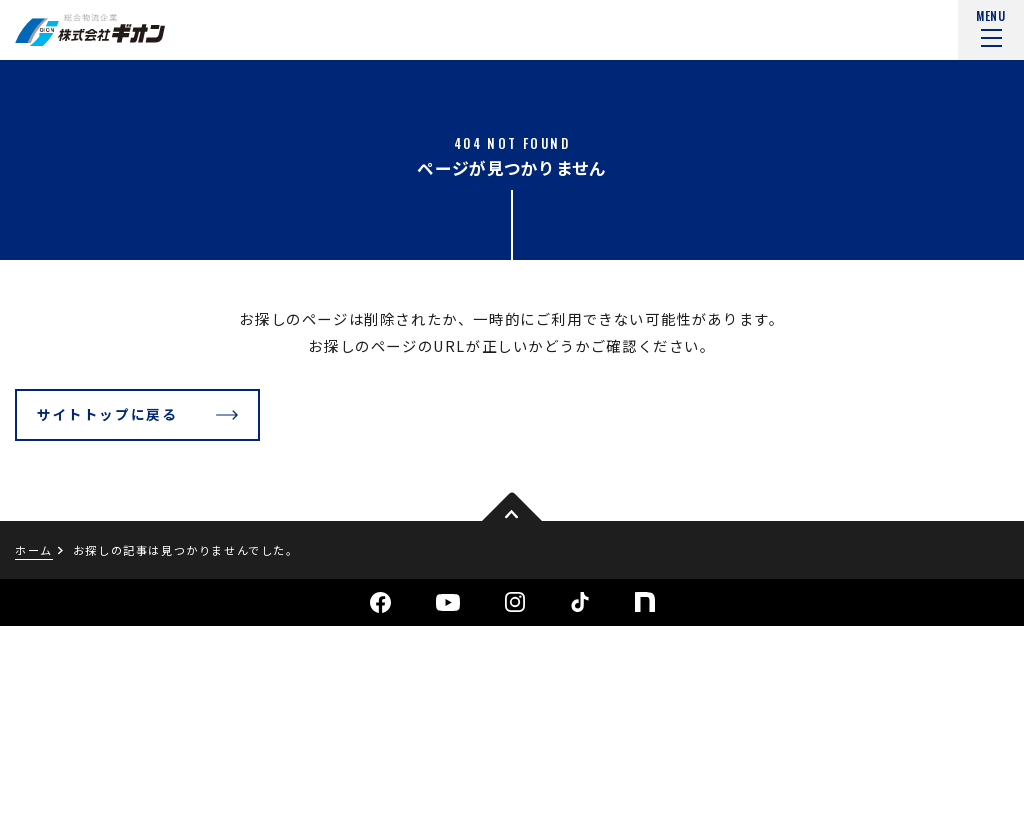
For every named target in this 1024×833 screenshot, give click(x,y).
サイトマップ (199, 783)
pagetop (512, 508)
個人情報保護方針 (65, 783)
